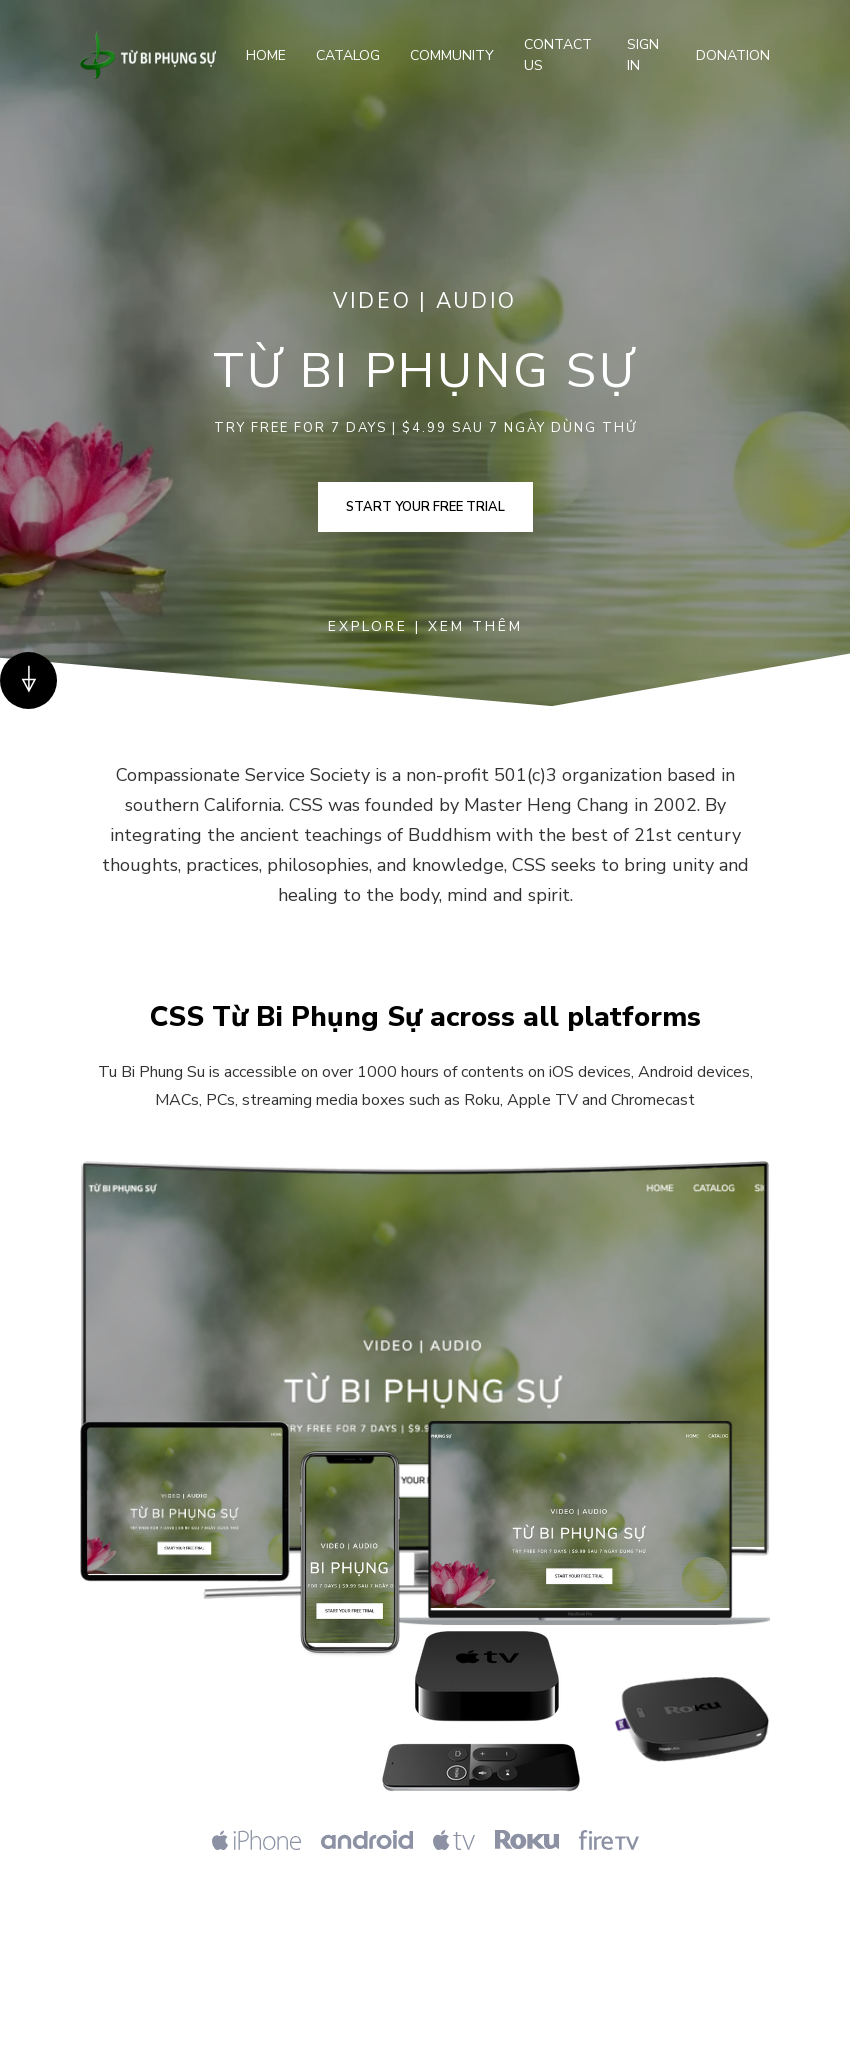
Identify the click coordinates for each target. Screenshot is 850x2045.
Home (266, 55)
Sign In (643, 55)
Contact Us (558, 55)
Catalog (348, 55)
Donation (733, 55)
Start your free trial (425, 507)
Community (452, 55)
